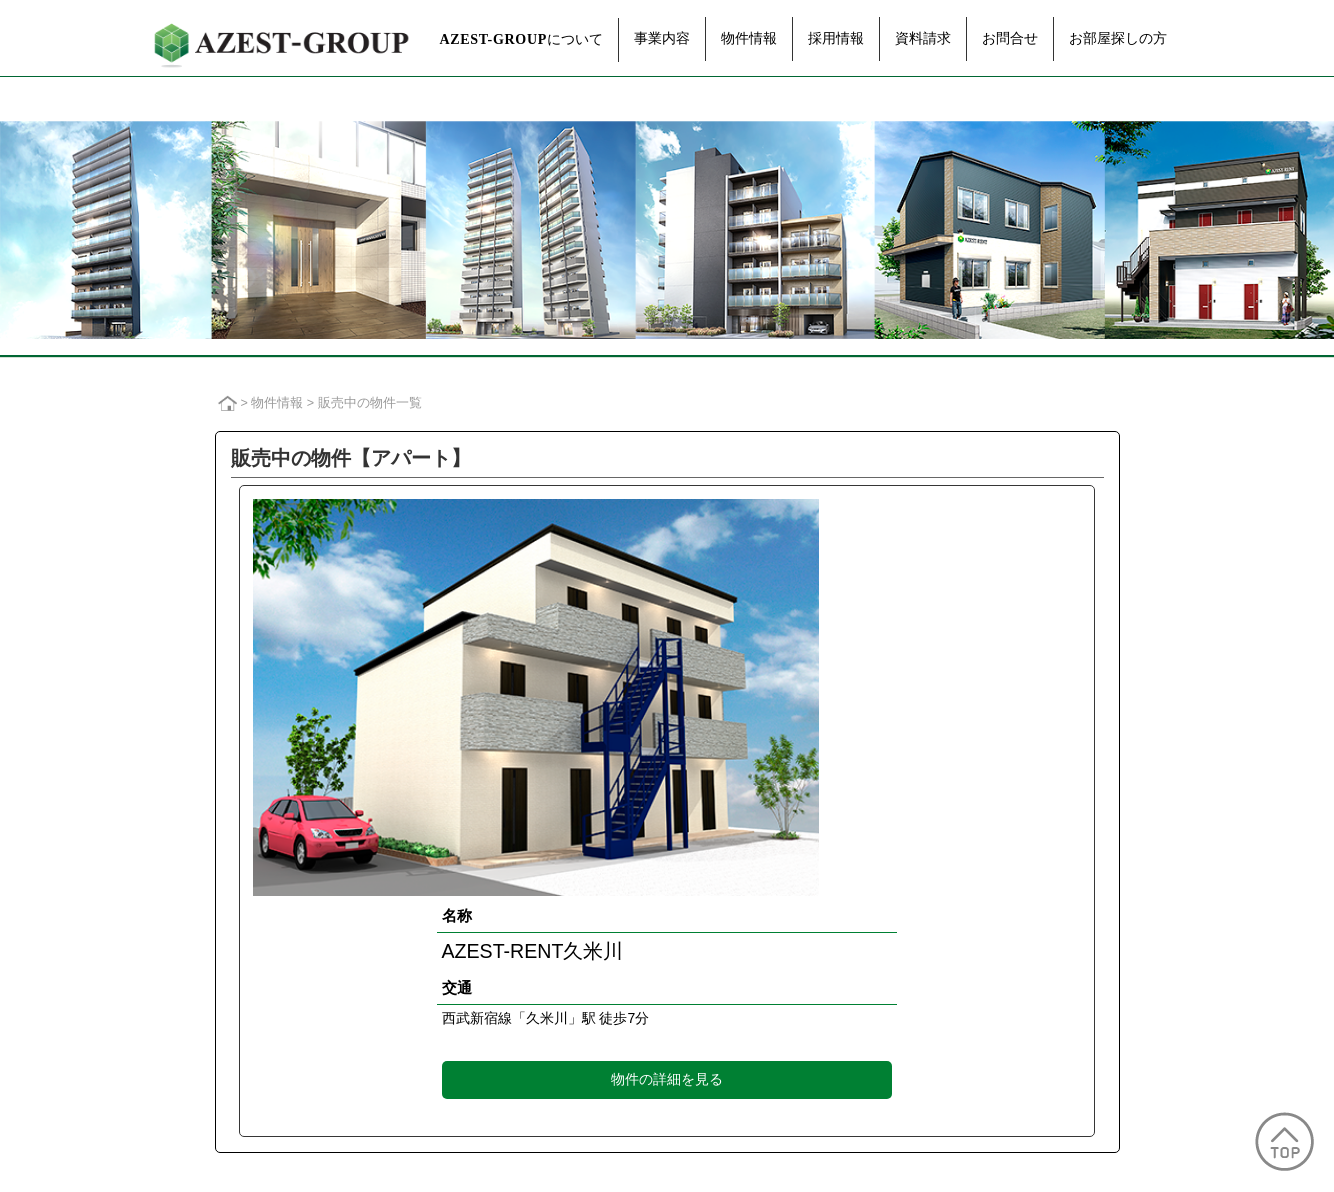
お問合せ (1010, 38)
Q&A (776, 926)
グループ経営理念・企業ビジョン (297, 905)
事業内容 (662, 38)
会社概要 (226, 926)
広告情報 (226, 1049)
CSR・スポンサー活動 (265, 1028)
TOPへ (1005, 1027)
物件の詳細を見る (819, 696)
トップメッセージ (252, 884)
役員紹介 (226, 946)
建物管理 (470, 946)
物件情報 (749, 38)
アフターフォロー (496, 967)
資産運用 (470, 905)
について (521, 39)
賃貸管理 (470, 926)
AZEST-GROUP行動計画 (751, 1149)
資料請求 (923, 38)
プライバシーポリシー (485, 1149)
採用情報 (836, 38)
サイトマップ (875, 1149)
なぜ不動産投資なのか (810, 862)
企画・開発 (476, 884)
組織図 (219, 967)
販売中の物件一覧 (649, 912)
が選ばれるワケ (858, 905)
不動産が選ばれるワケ (828, 884)
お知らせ (1011, 928)
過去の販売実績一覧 (655, 933)
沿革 (213, 1008)
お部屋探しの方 (1118, 38)
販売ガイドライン (615, 1149)
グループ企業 (239, 987)
